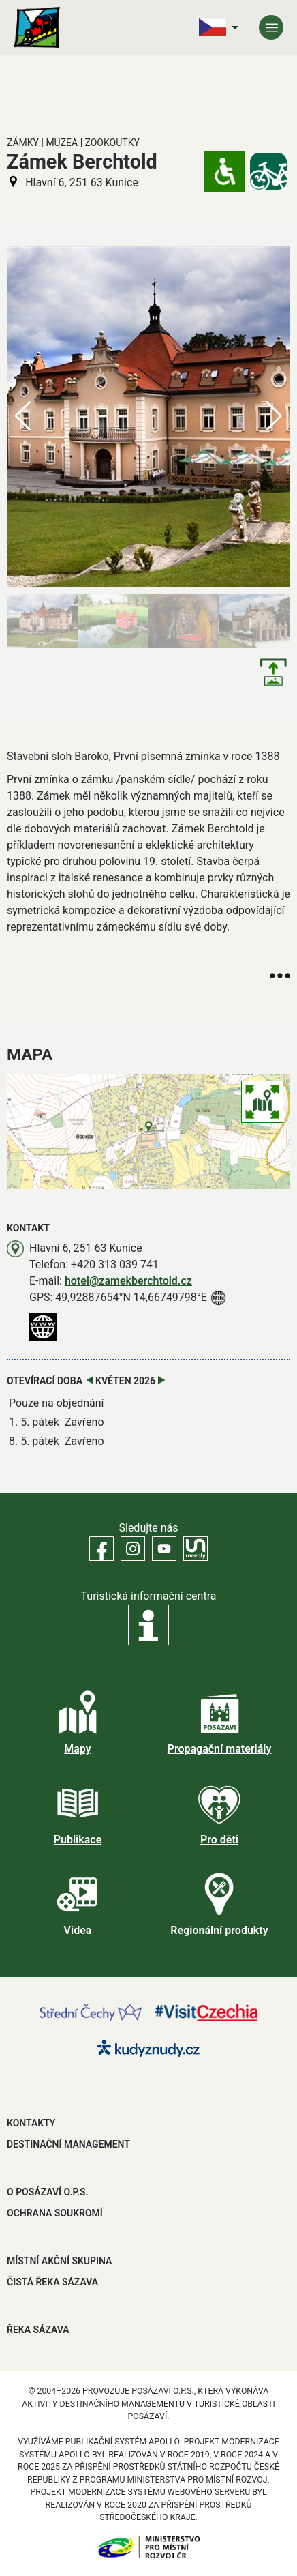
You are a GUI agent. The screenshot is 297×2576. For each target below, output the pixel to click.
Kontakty (31, 2123)
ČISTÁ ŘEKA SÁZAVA (52, 2282)
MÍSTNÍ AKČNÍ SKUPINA (59, 2260)
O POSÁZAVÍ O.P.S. (47, 2191)
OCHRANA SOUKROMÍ (55, 2213)
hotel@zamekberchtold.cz (128, 1280)
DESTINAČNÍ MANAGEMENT (68, 2144)
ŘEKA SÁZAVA (38, 2329)
